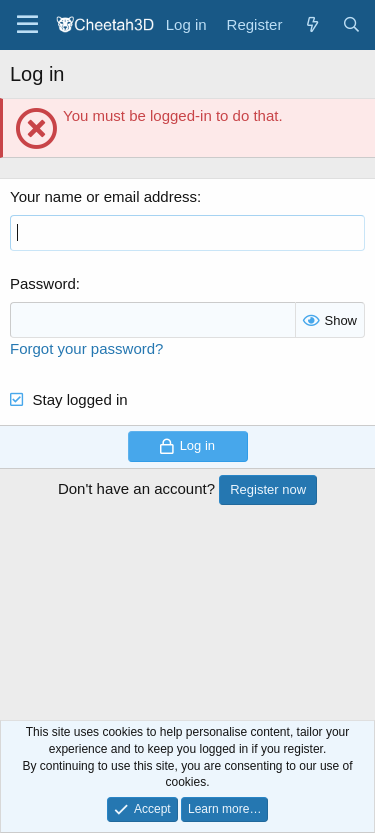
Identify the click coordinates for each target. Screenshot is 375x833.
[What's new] (311, 24)
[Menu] (27, 25)
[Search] (351, 24)
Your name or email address (103, 196)
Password (43, 283)
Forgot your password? (86, 348)
